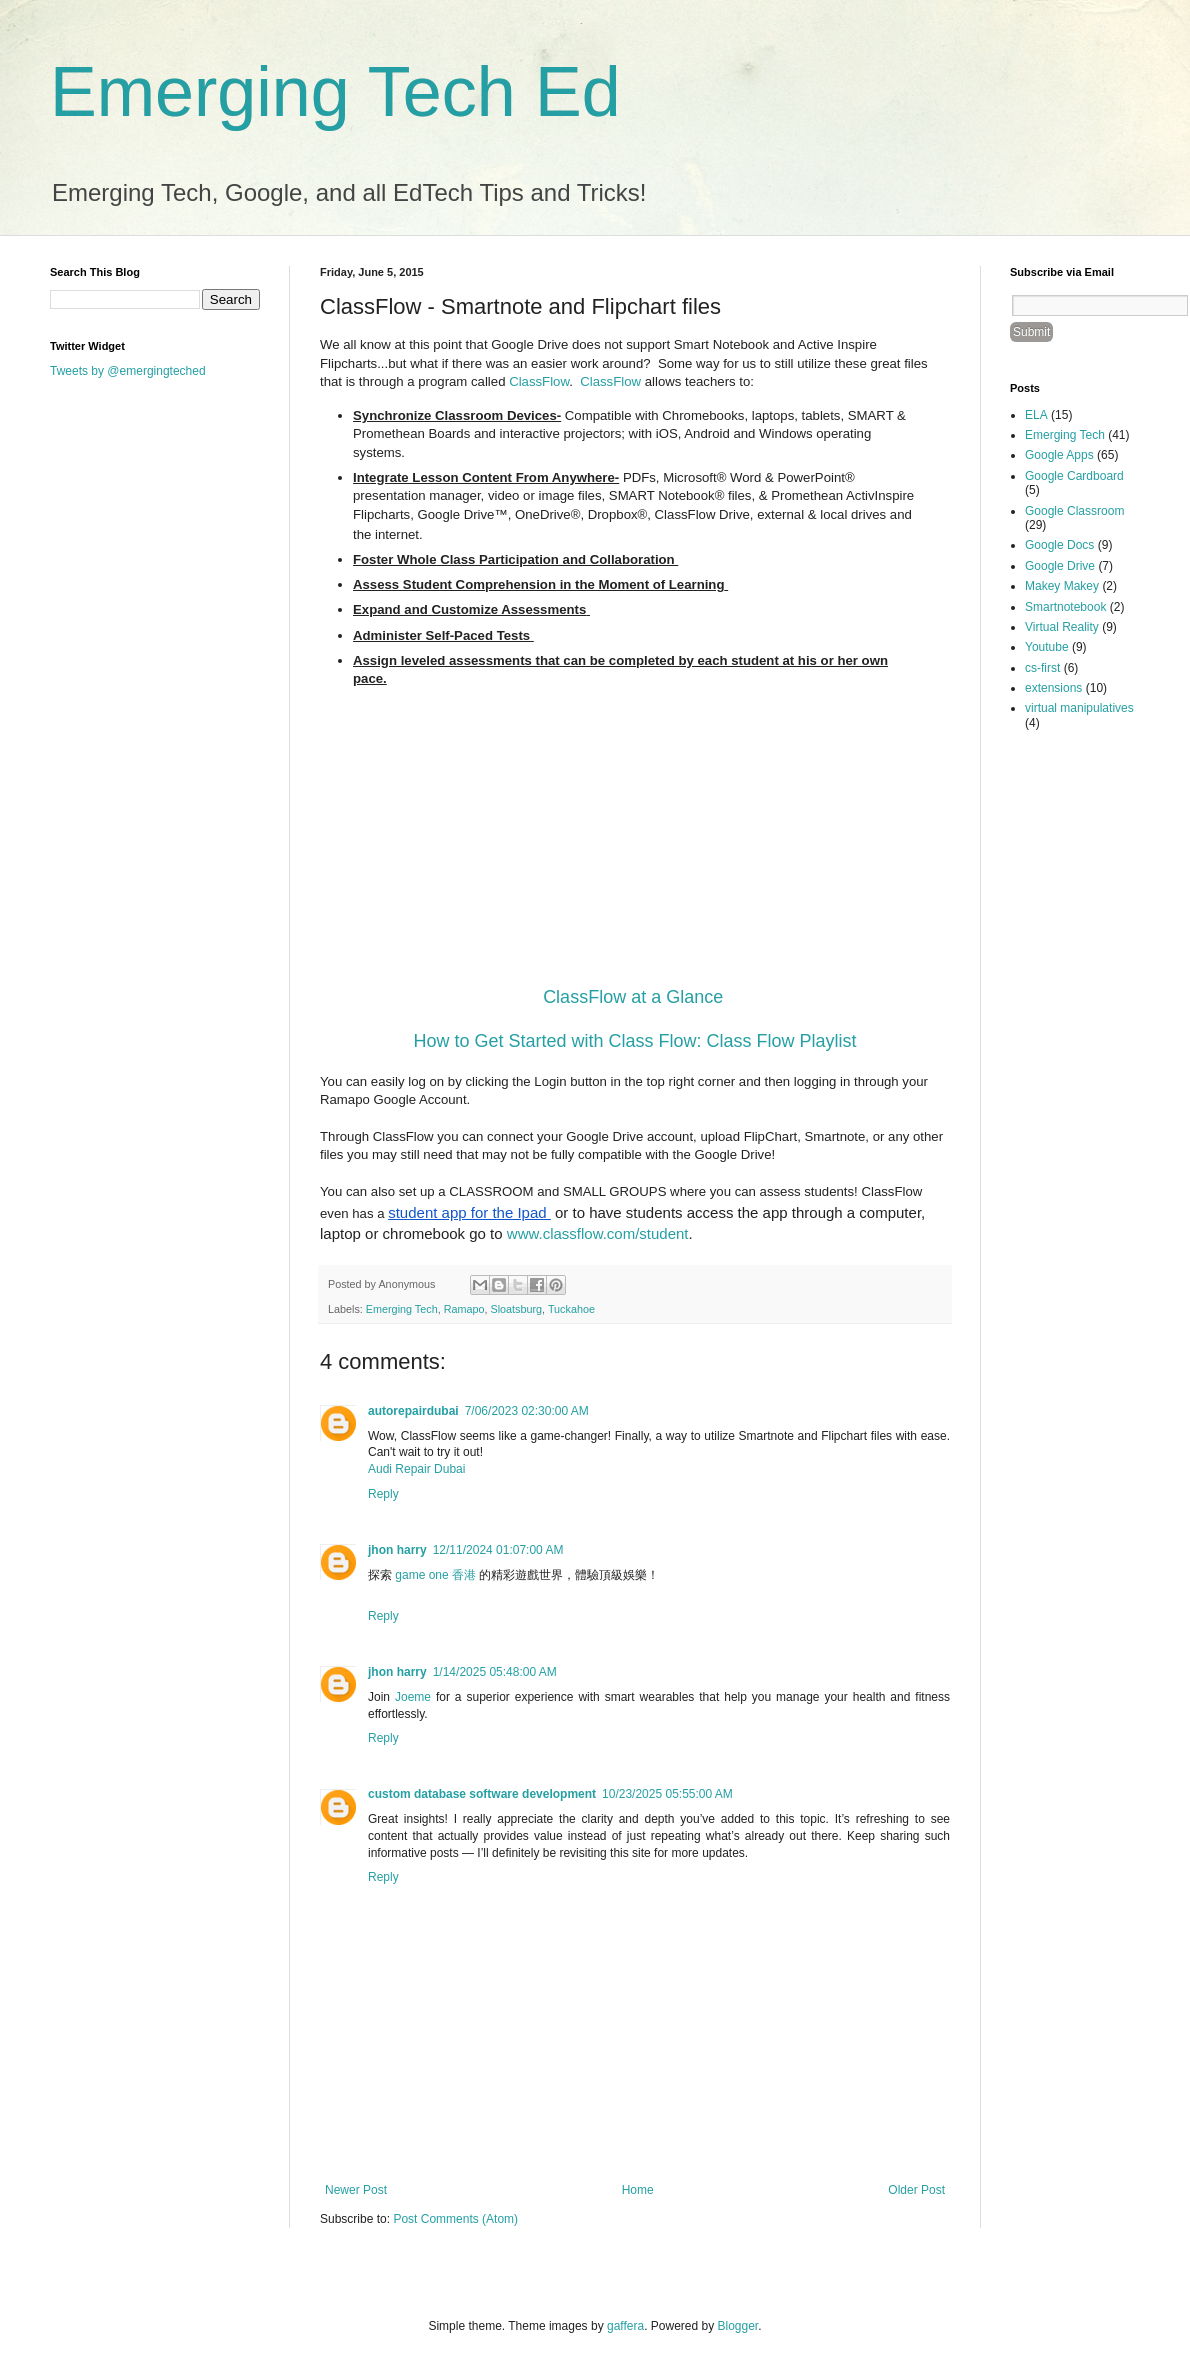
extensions (1053, 688)
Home (638, 2190)
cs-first (1042, 668)
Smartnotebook (1065, 607)
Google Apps (1059, 455)
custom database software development (482, 1794)
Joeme (413, 1697)
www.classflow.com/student (598, 1233)
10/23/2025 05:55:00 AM (667, 1794)
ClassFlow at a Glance (633, 997)
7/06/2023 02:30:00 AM (527, 1411)
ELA (1036, 415)
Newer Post (356, 2190)
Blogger (738, 2326)
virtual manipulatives (1079, 708)
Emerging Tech (402, 1309)
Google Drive (1060, 566)
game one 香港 (435, 1575)
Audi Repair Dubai (416, 1469)
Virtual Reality (1062, 627)
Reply (383, 1494)
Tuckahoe (571, 1309)
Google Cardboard (1074, 476)
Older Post (916, 2190)
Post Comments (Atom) (455, 2219)
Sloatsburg (516, 1309)
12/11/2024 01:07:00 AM (498, 1550)
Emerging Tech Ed (335, 92)
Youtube (1047, 647)
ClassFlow (539, 381)
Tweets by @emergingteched (128, 371)
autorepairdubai (413, 1411)
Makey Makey (1062, 586)
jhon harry (397, 1550)
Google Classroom (1074, 511)
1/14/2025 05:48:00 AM (495, 1672)
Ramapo (464, 1309)
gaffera (625, 2326)
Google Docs (1059, 545)
